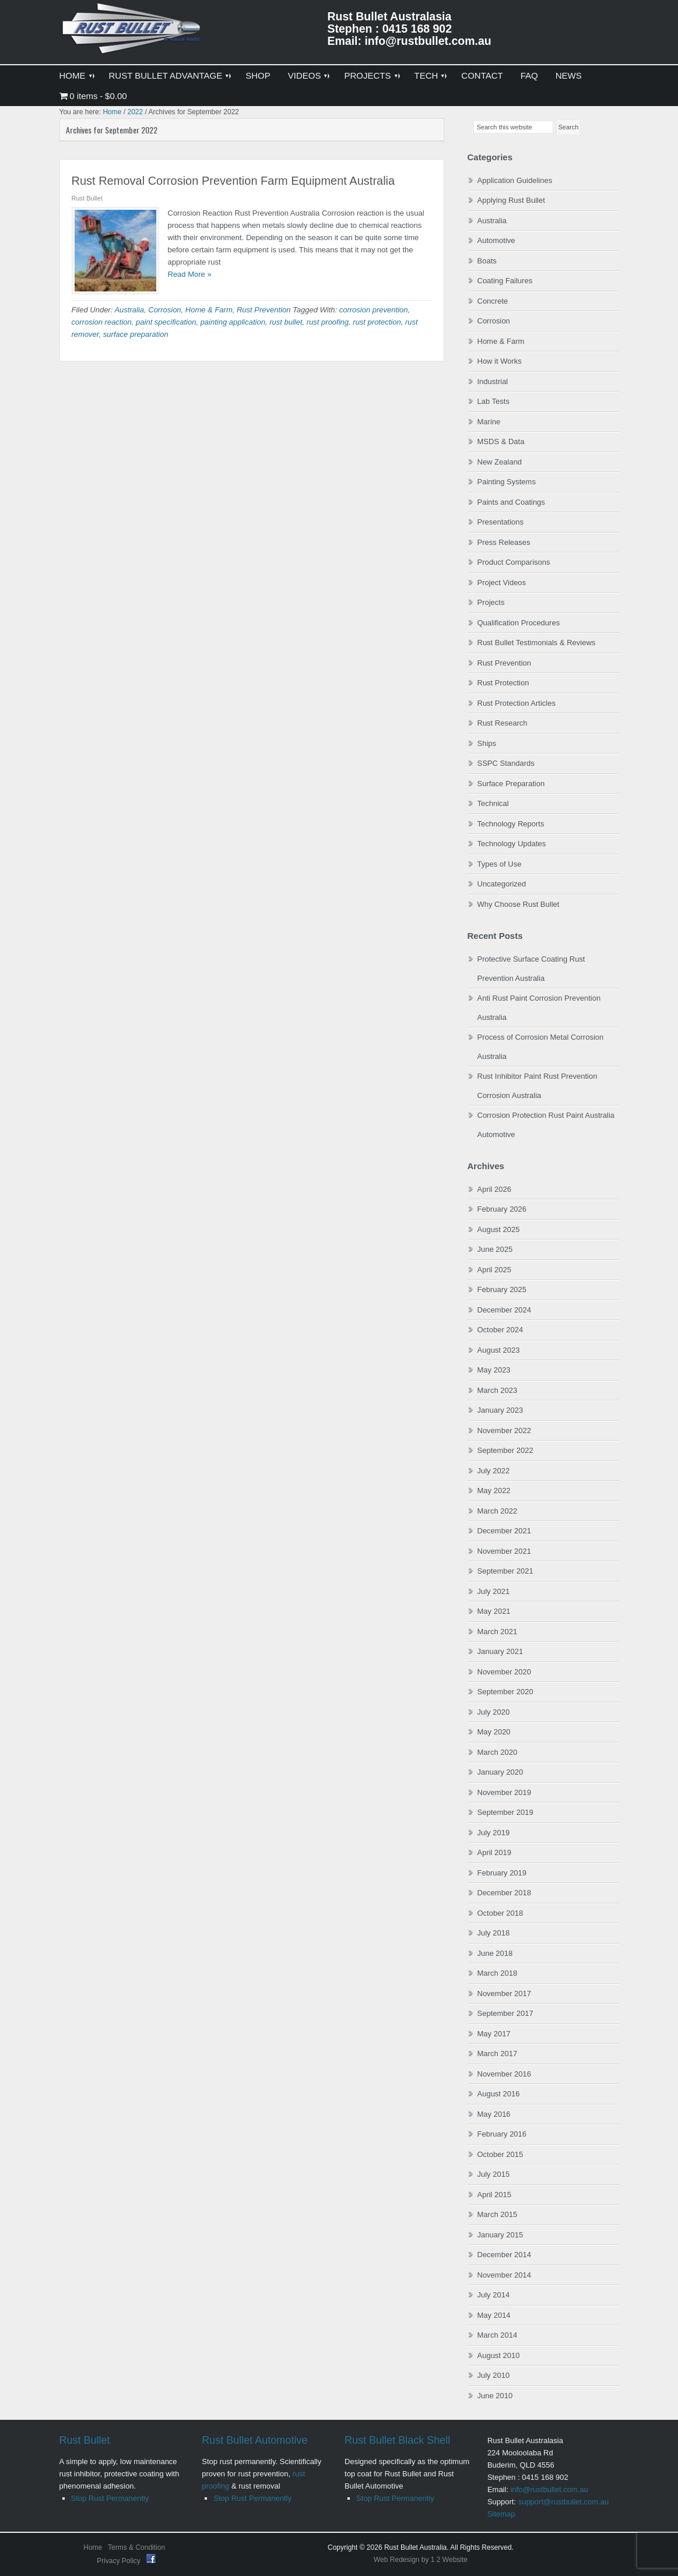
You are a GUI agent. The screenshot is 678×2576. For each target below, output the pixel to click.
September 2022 (505, 1450)
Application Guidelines (515, 180)
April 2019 (494, 1852)
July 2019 (493, 1832)
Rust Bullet (84, 2440)
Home (92, 2547)
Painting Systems (506, 481)
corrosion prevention (373, 309)
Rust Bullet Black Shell (397, 2440)
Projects (491, 602)
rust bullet (285, 322)
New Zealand (499, 462)
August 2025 (498, 1229)
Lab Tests (493, 401)
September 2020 (505, 1691)
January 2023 (500, 1410)
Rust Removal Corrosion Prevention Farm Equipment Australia (233, 180)
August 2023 (498, 1350)
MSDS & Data (501, 441)
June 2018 (495, 1953)
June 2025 (495, 1249)
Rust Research (502, 723)
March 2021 (497, 1631)
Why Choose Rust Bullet (518, 904)
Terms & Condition (136, 2547)
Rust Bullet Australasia (132, 33)
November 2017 (504, 1993)
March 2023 (497, 1390)
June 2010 (495, 2395)
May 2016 (494, 2114)
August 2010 (498, 2355)
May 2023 (494, 1370)
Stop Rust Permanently (110, 2498)
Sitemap (501, 2514)
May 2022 (494, 1490)
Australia (129, 309)
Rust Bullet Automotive (254, 2440)
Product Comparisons (513, 562)
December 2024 (504, 1309)
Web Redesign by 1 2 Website (421, 2560)
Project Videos (501, 582)
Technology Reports (510, 823)
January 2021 (500, 1651)
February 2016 (502, 2134)
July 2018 (493, 1933)
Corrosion (164, 309)
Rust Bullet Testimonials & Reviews (536, 642)
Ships (487, 743)
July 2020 (493, 1712)
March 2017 (497, 2053)
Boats (487, 260)
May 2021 (494, 1611)
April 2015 (494, 2194)
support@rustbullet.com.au (563, 2501)
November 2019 (504, 1792)
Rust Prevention (264, 309)
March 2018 (497, 1973)
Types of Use (499, 864)
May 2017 (494, 2033)
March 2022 (497, 1511)
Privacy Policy (119, 2561)
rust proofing (328, 322)
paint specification (166, 322)
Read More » (190, 274)
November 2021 (504, 1551)
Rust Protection (503, 682)
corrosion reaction (102, 322)
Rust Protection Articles (516, 703)
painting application (233, 322)
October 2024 (500, 1329)
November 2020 (504, 1671)
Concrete (492, 301)
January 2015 (500, 2234)
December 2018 (504, 1892)
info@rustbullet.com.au (549, 2489)
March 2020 (497, 1752)
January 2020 (500, 1772)
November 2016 (504, 2074)
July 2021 (493, 1591)
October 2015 (500, 2154)
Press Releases (504, 542)
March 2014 (497, 2335)
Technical (493, 803)
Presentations (500, 522)
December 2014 (504, 2254)
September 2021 (505, 1571)
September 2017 (505, 2013)
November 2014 (504, 2275)
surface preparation (135, 334)
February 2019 (502, 1872)
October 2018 (500, 1913)
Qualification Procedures (518, 622)
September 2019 (505, 1812)
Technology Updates (511, 843)
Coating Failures (505, 280)
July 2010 (493, 2375)
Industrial (492, 381)
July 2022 (493, 1470)
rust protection (377, 322)
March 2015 (497, 2214)
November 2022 (504, 1430)
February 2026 (502, 1209)
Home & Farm (209, 309)
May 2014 (494, 2315)
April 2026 (494, 1189)
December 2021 (504, 1530)
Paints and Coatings (511, 502)
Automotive (496, 240)
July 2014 (493, 2294)
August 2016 (498, 2093)
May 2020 (494, 1731)
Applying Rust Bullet (511, 200)
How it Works (499, 361)
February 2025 (502, 1289)
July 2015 (493, 2174)
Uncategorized (501, 883)
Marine (489, 421)
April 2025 (494, 1269)
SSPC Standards (506, 763)
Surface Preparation (511, 783)
